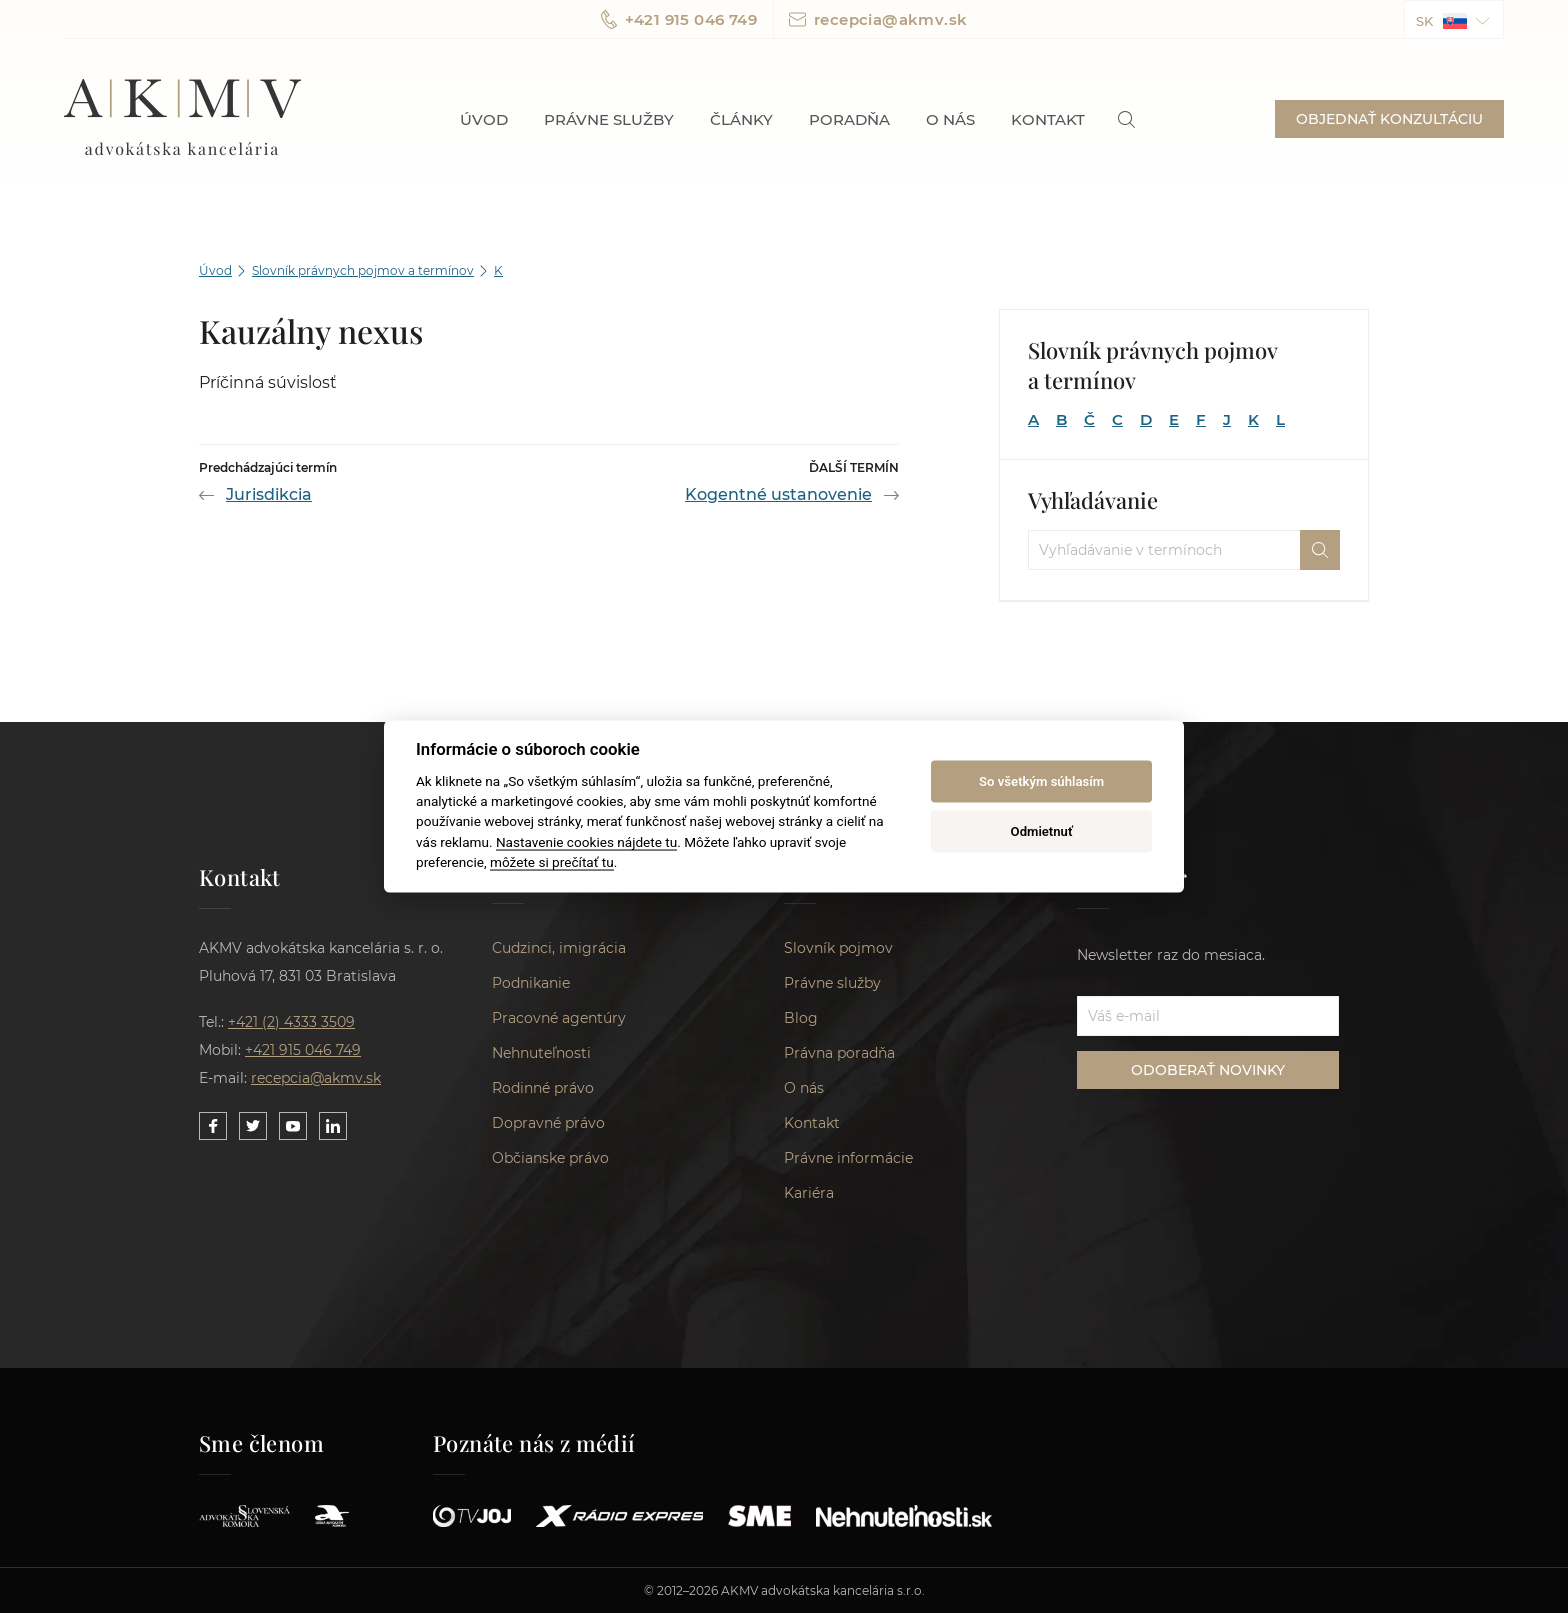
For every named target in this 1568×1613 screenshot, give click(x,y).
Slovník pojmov (838, 948)
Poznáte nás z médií (534, 1443)
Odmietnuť (1042, 831)
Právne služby (609, 119)
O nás (950, 119)
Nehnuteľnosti (541, 1053)
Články (741, 119)
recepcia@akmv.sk (878, 19)
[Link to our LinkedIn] (333, 1126)
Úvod (484, 119)
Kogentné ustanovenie (778, 494)
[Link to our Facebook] (213, 1126)
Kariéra (809, 1193)
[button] (1454, 19)
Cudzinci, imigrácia (559, 948)
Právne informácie (848, 1158)
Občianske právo (550, 1158)
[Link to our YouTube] (293, 1126)
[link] (1126, 119)
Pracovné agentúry (559, 1018)
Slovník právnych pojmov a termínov (363, 270)
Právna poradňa (839, 1053)
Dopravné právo (548, 1123)
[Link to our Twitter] (253, 1126)
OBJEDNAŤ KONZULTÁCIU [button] (1389, 119)
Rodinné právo (543, 1088)
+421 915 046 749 (679, 19)
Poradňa (849, 119)
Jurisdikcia (269, 494)
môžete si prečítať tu (552, 862)
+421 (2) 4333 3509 (291, 1022)
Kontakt (1048, 119)
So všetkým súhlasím (1041, 781)
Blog (801, 1018)
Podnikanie (531, 983)
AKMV (182, 119)
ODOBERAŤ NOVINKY (1208, 1070)
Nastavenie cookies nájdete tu (586, 841)
